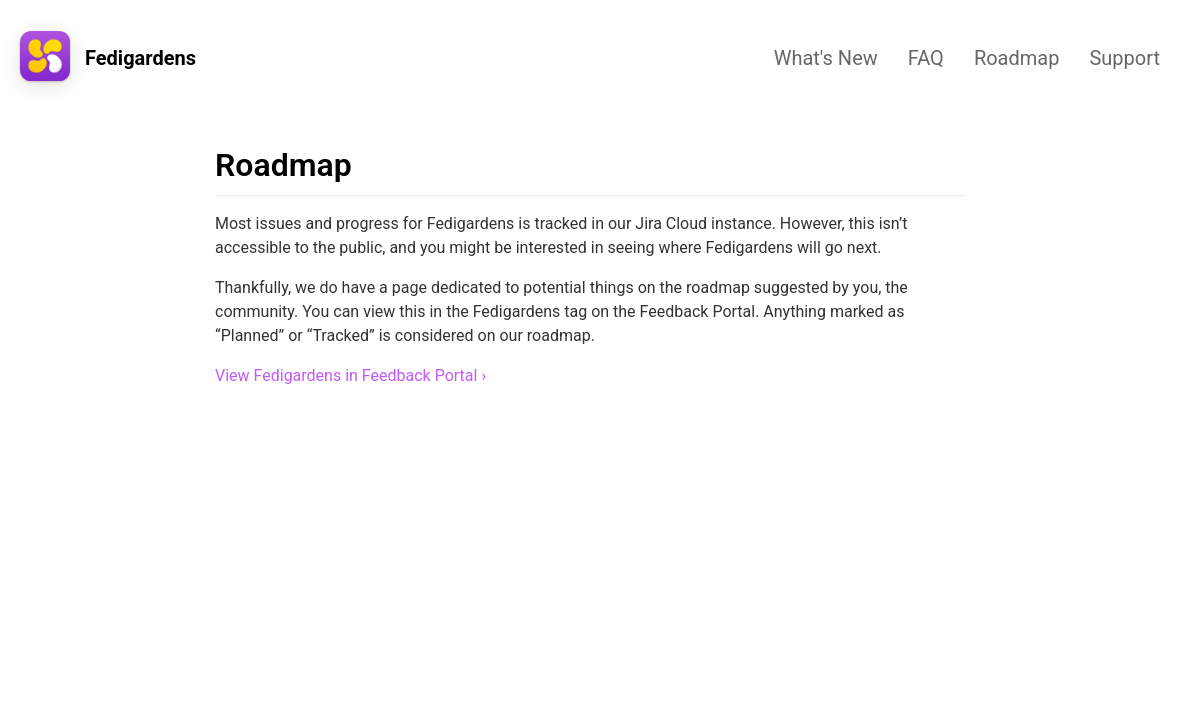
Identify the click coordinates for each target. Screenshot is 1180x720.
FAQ (926, 58)
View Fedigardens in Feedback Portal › (350, 375)
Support (1124, 58)
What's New (826, 58)
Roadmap (1017, 58)
